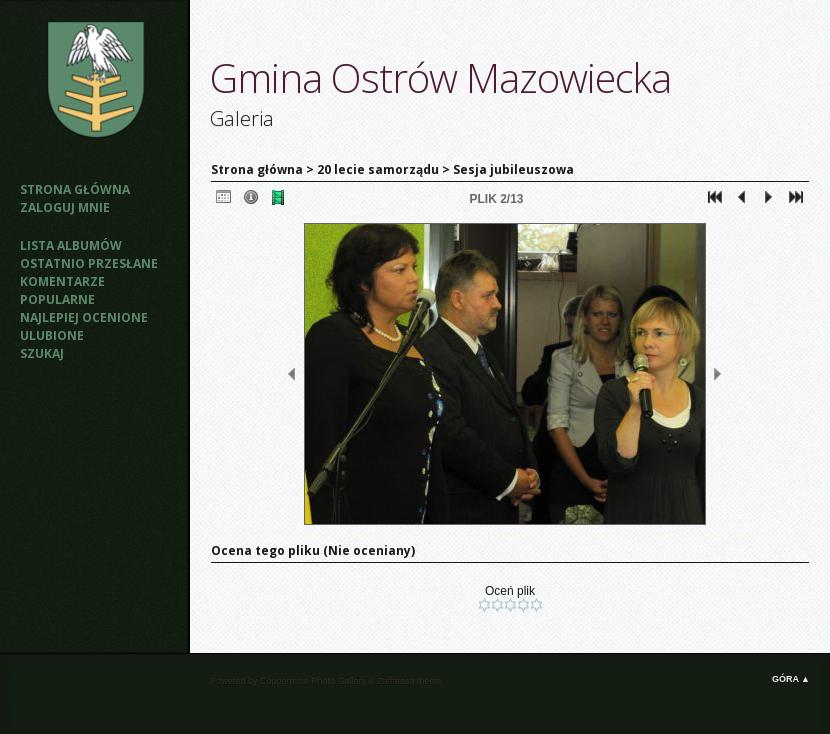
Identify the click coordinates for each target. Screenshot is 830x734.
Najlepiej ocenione (84, 317)
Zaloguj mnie (65, 207)
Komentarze (62, 281)
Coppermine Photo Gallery (313, 681)
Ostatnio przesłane (89, 263)
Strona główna (75, 189)
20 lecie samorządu (379, 169)
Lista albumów (71, 245)
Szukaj (42, 353)
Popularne (57, 299)
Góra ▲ (791, 679)
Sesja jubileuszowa (513, 169)
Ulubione (52, 335)
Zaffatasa (395, 681)
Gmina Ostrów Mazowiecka (440, 77)
